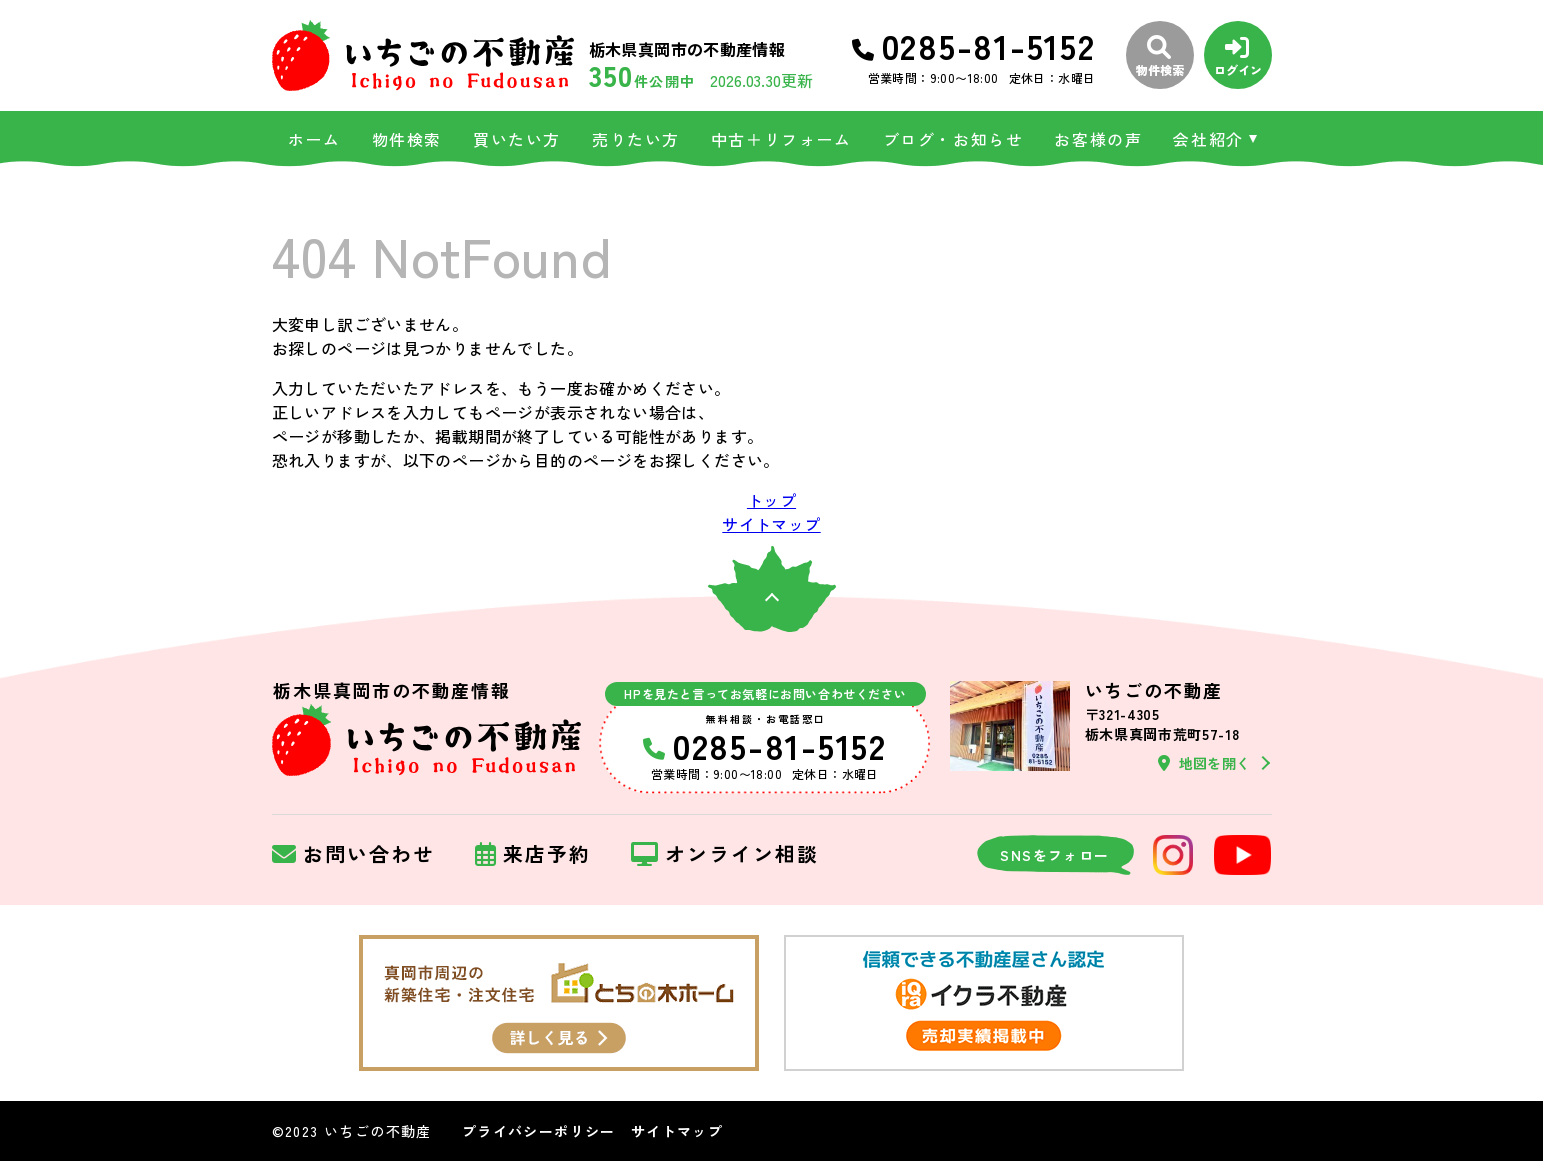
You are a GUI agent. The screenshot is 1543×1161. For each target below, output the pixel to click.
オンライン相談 (725, 855)
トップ (771, 500)
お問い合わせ (353, 855)
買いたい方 (517, 139)
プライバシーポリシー (539, 1131)
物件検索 (407, 139)
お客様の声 (1098, 139)
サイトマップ (771, 524)
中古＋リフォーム (781, 139)
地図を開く (1204, 763)
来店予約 (533, 855)
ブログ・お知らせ (953, 139)
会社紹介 (1208, 139)
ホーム (314, 139)
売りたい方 (636, 139)
